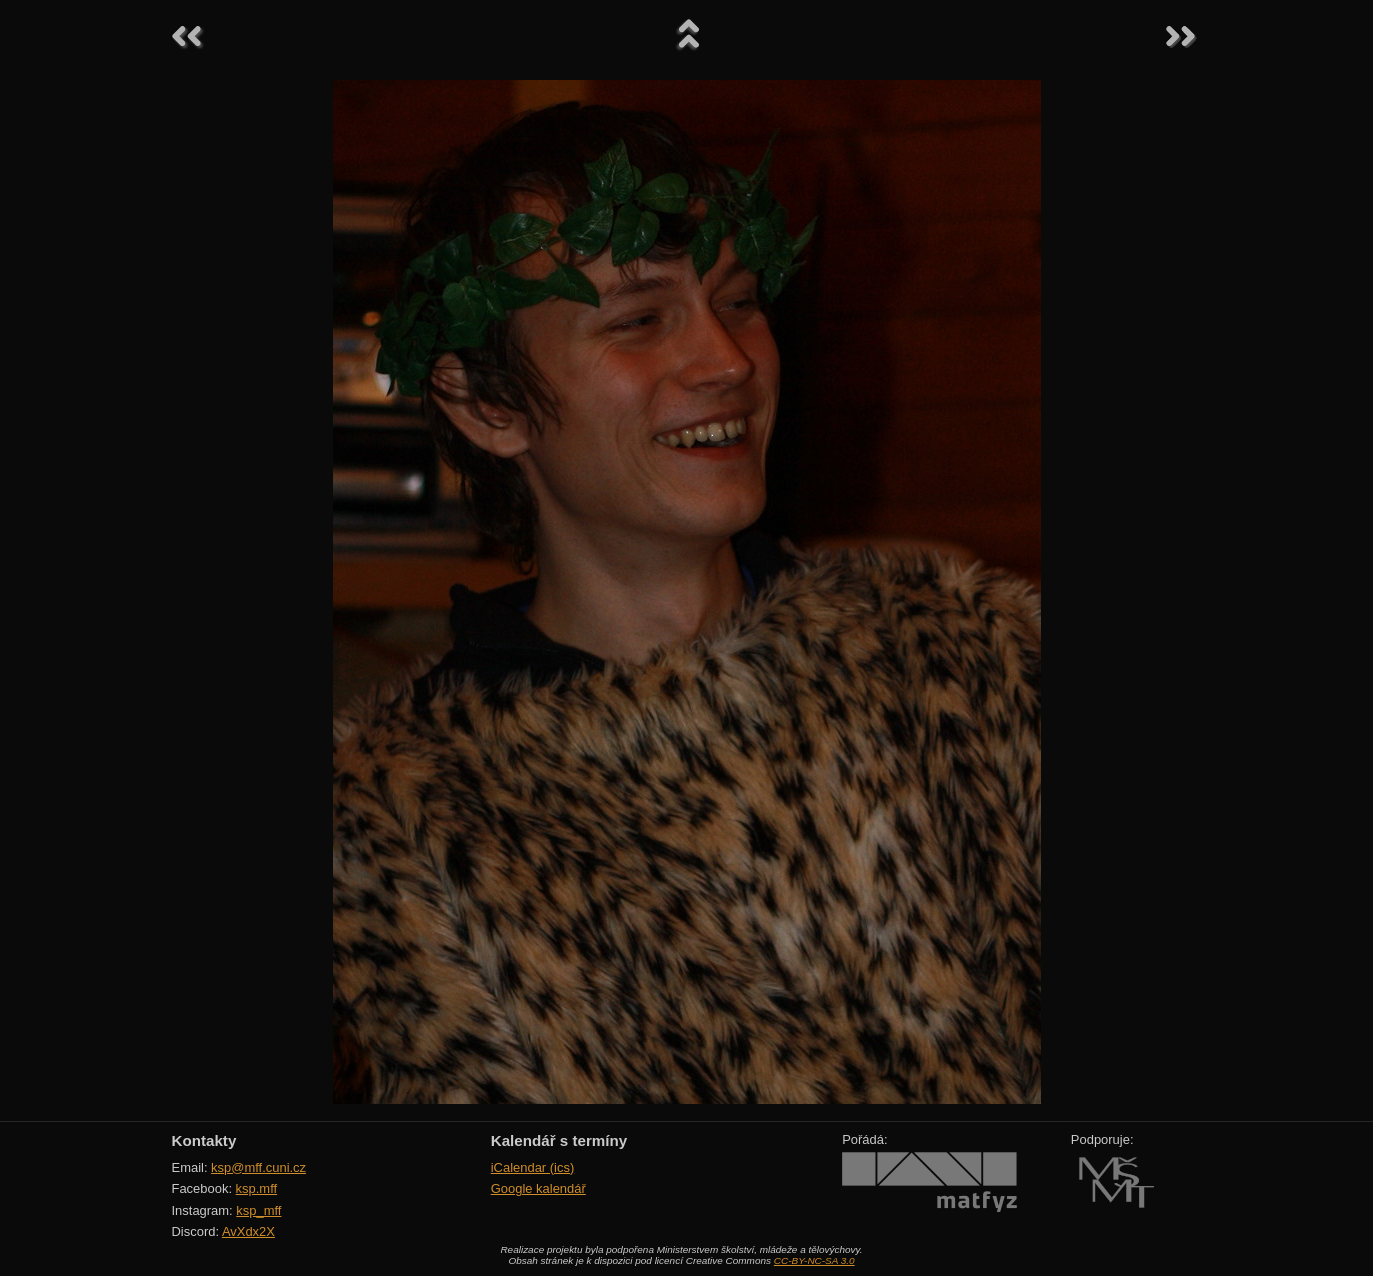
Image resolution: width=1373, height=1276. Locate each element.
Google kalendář (538, 1188)
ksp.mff (257, 1188)
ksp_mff (258, 1210)
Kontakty (204, 1140)
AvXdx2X (248, 1231)
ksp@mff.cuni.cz (258, 1167)
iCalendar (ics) (533, 1167)
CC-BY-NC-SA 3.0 (814, 1260)
